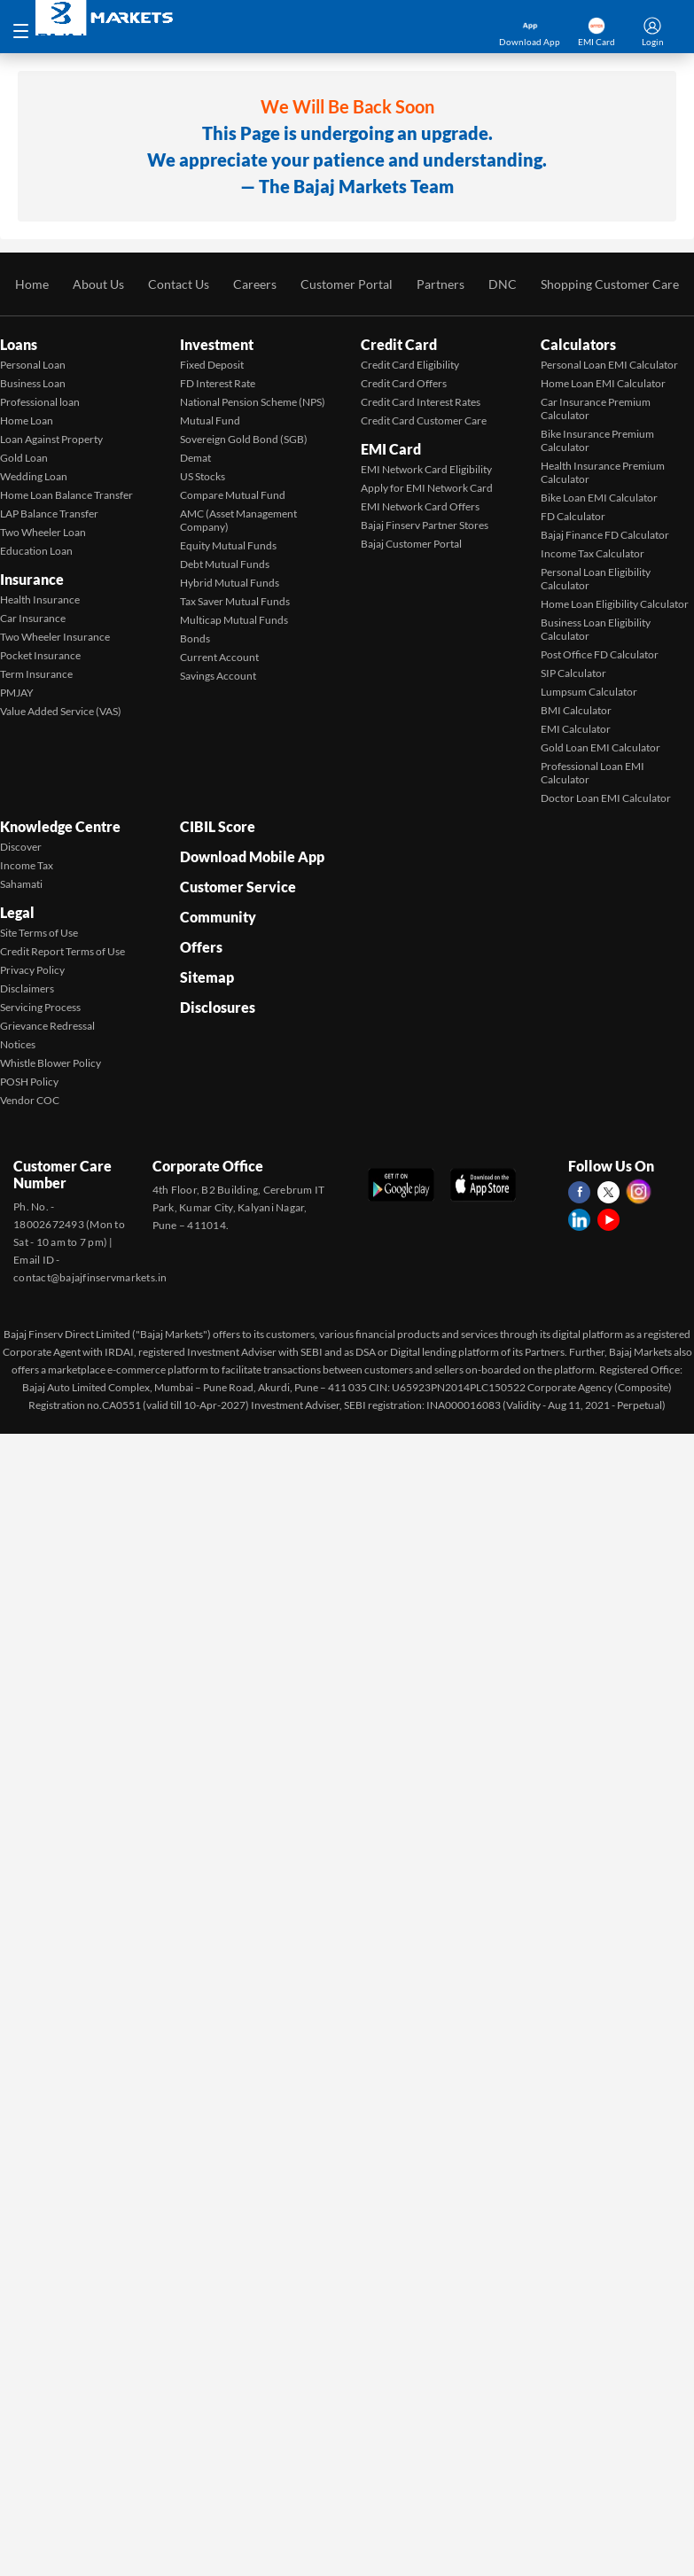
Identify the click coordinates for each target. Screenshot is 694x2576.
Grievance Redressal (47, 1025)
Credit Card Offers (404, 383)
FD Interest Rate (217, 383)
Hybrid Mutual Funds (229, 582)
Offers (201, 946)
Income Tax (26, 865)
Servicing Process (40, 1007)
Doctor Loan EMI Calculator (606, 798)
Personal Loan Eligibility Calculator (596, 578)
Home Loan (26, 420)
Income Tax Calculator (592, 553)
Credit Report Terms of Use (62, 951)
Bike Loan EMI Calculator (599, 497)
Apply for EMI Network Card (427, 487)
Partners (440, 284)
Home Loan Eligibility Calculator (615, 604)
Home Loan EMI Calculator (603, 383)
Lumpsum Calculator (589, 691)
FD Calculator (573, 516)
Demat (195, 457)
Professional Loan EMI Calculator (592, 772)
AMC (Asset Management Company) (238, 520)
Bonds (195, 638)
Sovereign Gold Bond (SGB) (244, 439)
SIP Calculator (573, 673)
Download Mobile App (252, 856)
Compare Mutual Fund (232, 495)
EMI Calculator (576, 728)
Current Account (219, 657)
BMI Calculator (576, 710)
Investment (216, 344)
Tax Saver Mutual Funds (235, 601)
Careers (255, 284)
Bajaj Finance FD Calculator (605, 534)
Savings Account (218, 675)
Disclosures (217, 1007)
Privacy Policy (32, 970)
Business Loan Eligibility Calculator (596, 629)
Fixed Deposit (212, 364)
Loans (18, 344)
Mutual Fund (210, 420)
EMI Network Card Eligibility (426, 469)
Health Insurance (40, 599)
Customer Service (238, 886)
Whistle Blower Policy (50, 1063)
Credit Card (399, 344)
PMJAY (17, 692)
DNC (502, 284)
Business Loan (33, 383)
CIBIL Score (217, 826)
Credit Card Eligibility (410, 364)
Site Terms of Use (39, 932)
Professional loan (40, 402)
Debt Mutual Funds (224, 564)
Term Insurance (36, 674)
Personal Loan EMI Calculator (609, 364)
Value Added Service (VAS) (60, 711)
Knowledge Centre (60, 826)
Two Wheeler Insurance (55, 636)
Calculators (578, 344)
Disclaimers (27, 988)
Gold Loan (24, 457)
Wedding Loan (33, 476)
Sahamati (21, 884)
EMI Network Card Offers (420, 506)
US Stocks (202, 476)
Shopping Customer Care (610, 284)
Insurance (32, 579)
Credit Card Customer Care (424, 420)
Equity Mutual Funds (228, 545)
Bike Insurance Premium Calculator (597, 440)
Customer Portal (346, 284)
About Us (98, 284)
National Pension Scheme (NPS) (252, 402)
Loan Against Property (51, 439)
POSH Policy (29, 1081)
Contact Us (178, 284)
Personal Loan (33, 364)
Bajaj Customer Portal (411, 543)
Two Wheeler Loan (43, 532)
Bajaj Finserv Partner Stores (424, 525)
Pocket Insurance (40, 655)
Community (218, 916)
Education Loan (36, 550)
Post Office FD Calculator (600, 654)
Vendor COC (29, 1100)
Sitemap (207, 977)
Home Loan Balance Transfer (66, 495)
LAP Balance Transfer (49, 513)
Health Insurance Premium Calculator (603, 472)
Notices (17, 1044)
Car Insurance (33, 618)
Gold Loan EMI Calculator (600, 747)
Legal (17, 912)
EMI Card (391, 448)
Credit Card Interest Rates (420, 402)
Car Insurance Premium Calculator (596, 408)
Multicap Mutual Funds (234, 619)
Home (32, 284)
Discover (21, 846)
